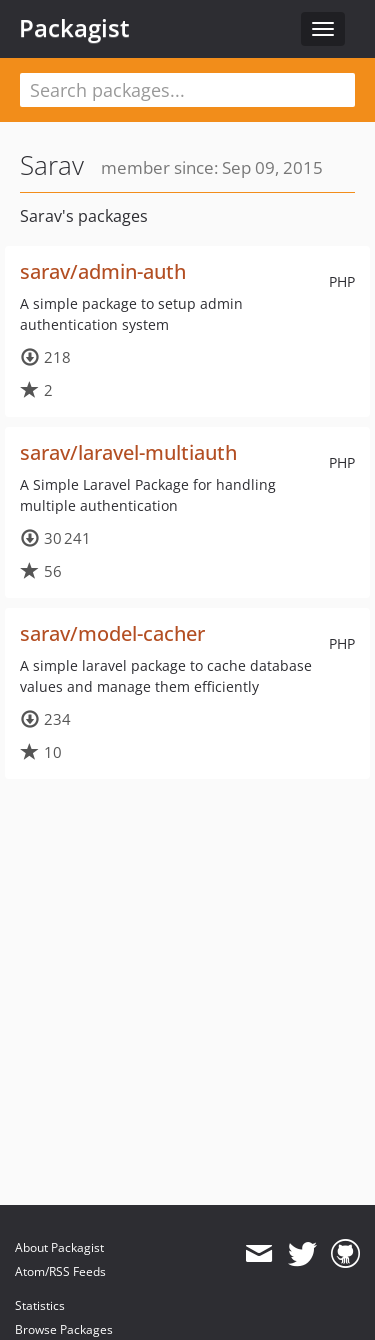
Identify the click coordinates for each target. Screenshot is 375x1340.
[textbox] (187, 90)
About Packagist (59, 1247)
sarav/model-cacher (112, 633)
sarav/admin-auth (103, 271)
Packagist (74, 28)
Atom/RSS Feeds (60, 1271)
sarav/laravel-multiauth (128, 452)
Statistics (40, 1305)
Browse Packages (64, 1329)
